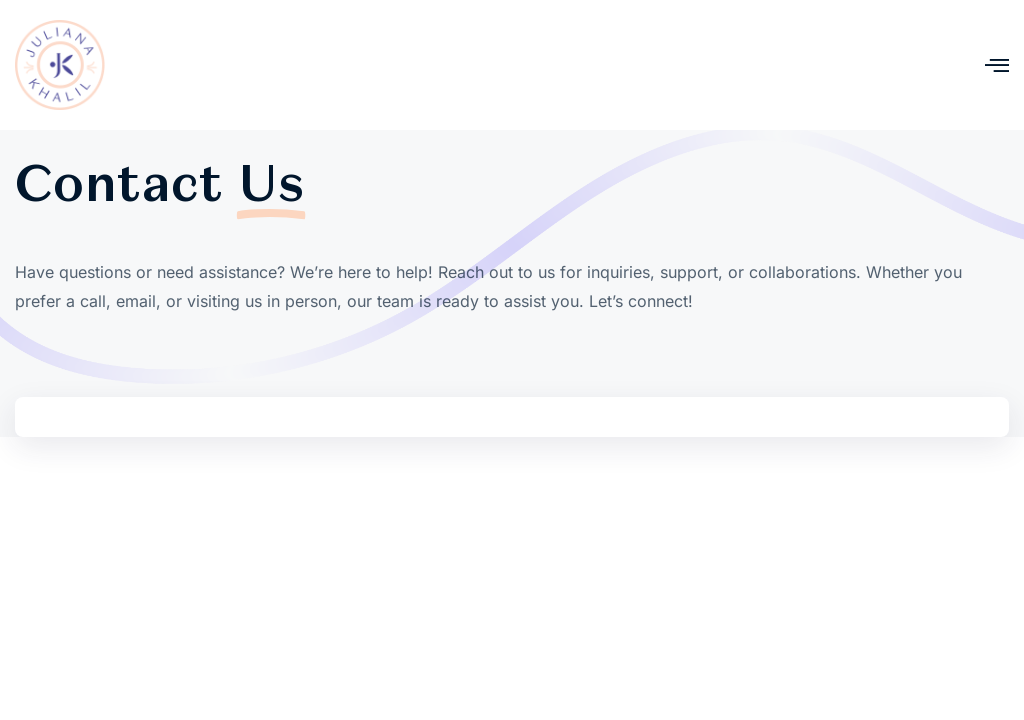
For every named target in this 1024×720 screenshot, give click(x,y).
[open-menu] (997, 65)
